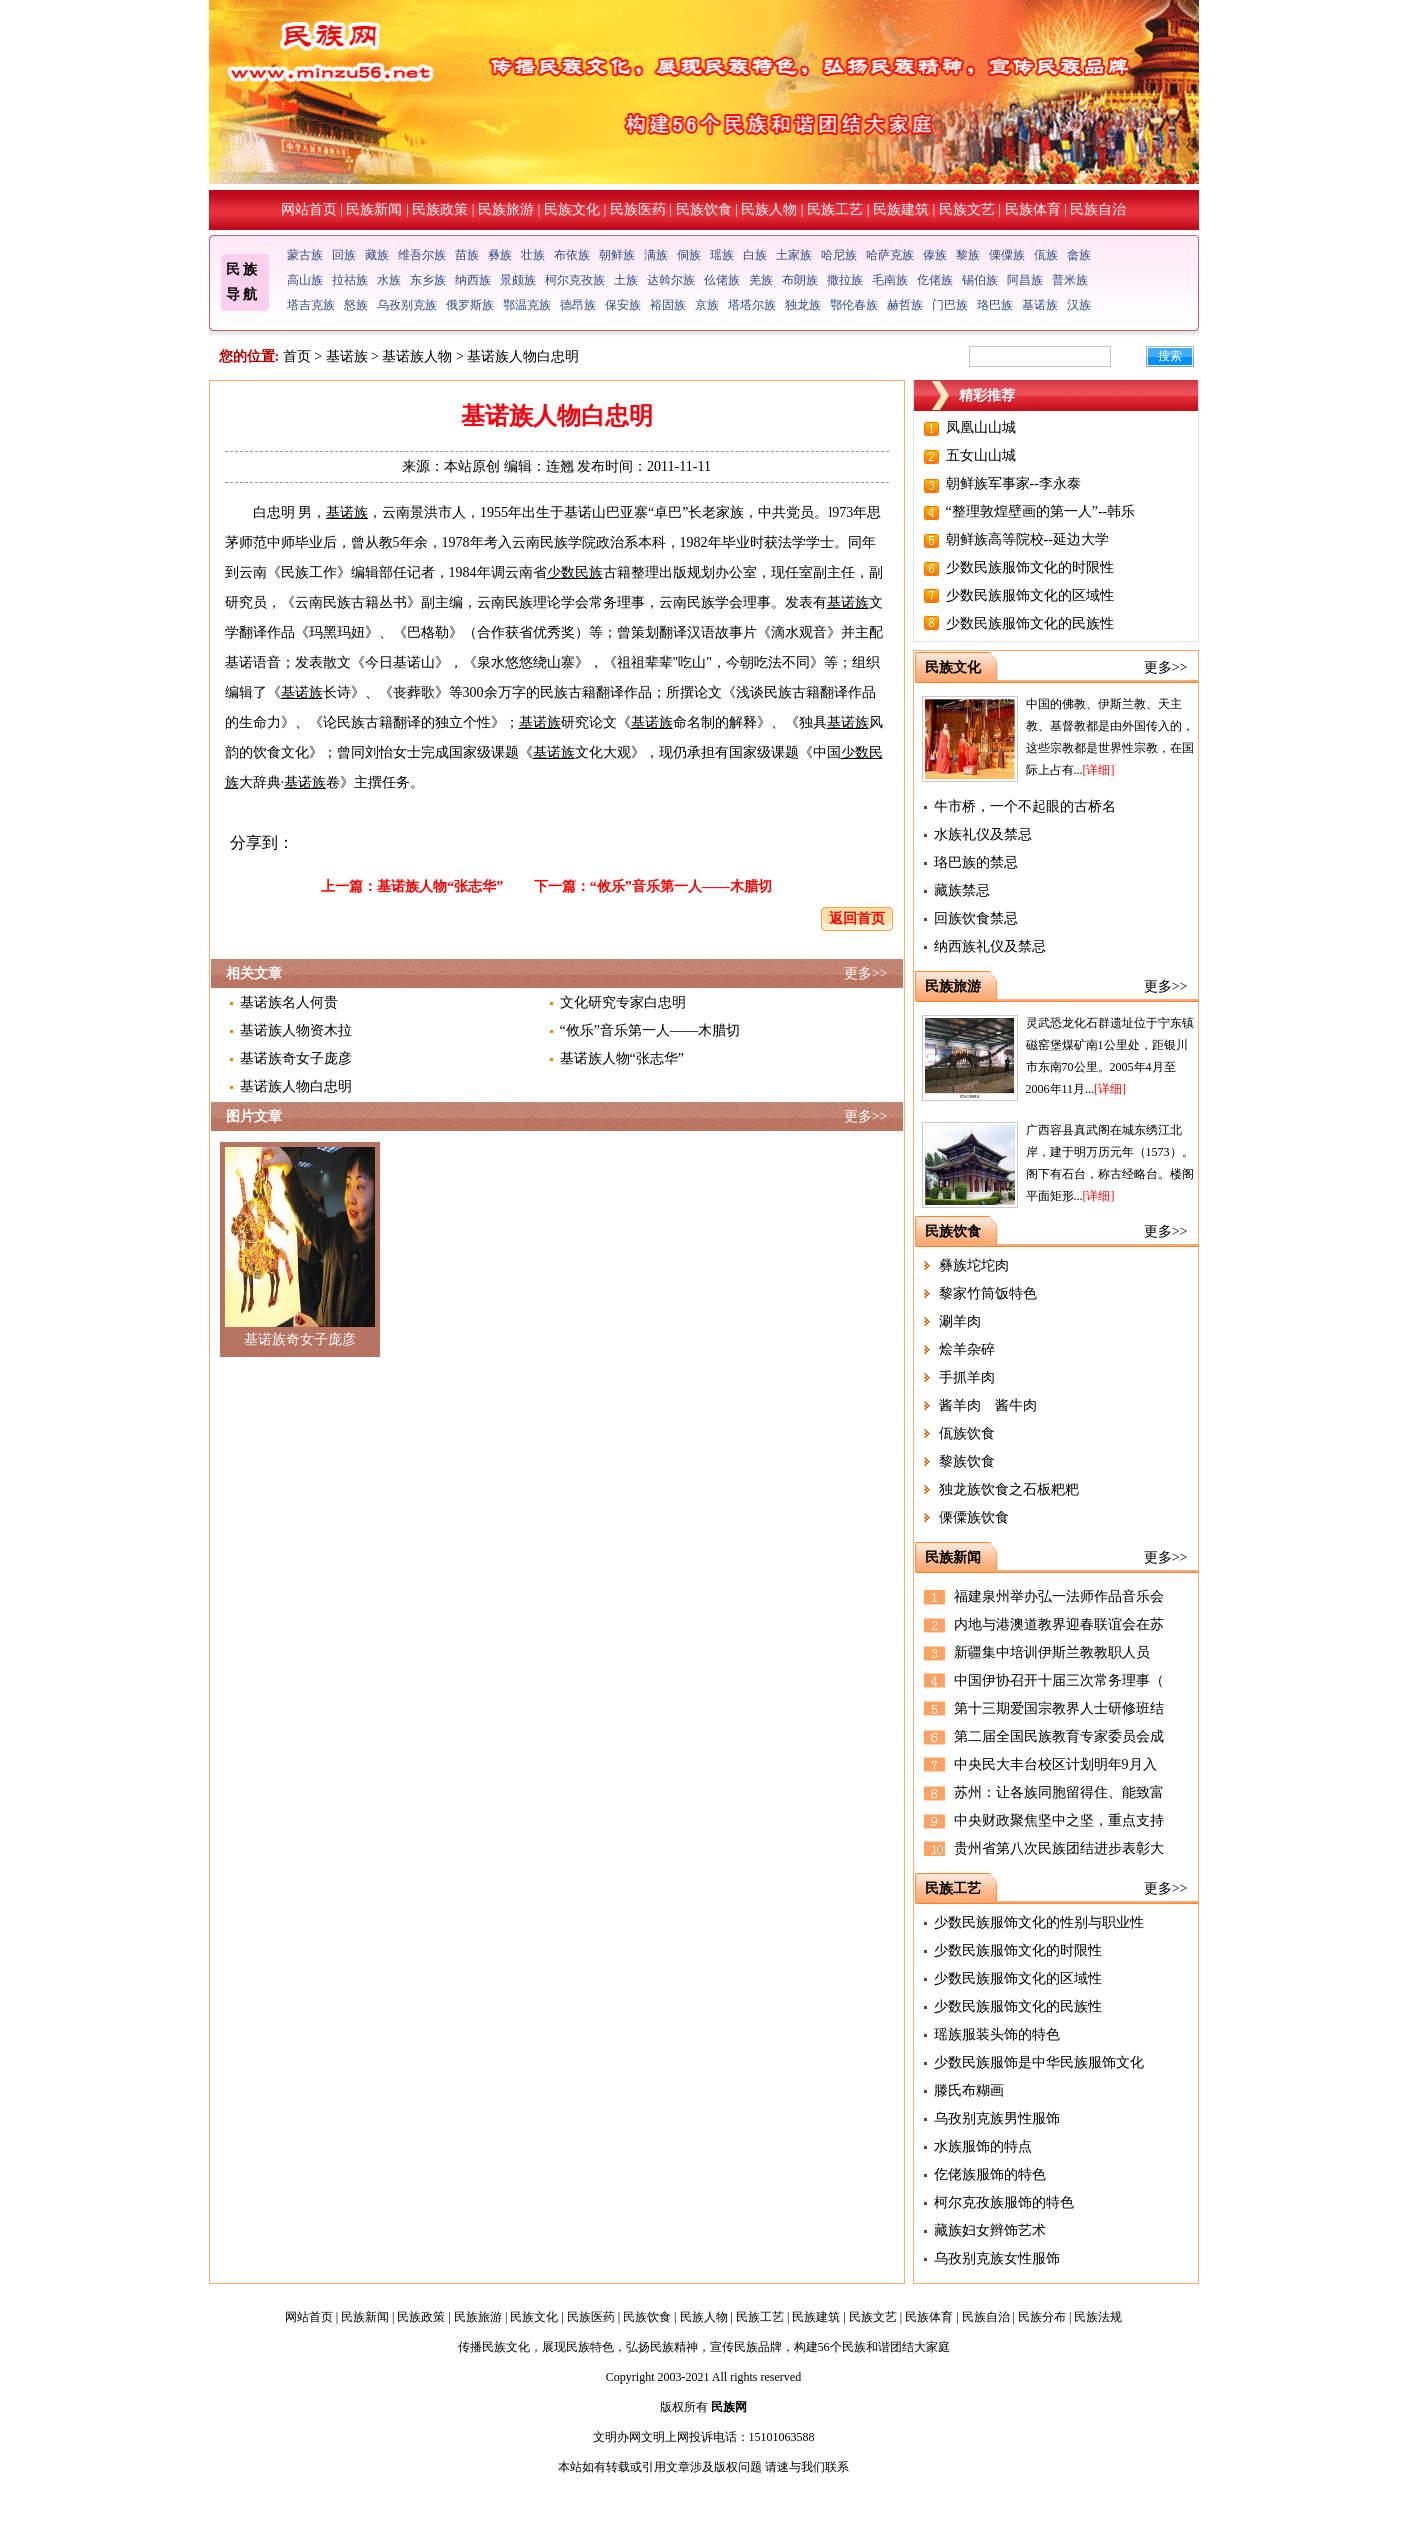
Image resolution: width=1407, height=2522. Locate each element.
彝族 (500, 255)
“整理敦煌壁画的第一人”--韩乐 (1041, 511)
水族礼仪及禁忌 (983, 834)
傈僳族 (1007, 255)
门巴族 (950, 305)
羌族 (761, 280)
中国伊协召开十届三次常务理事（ (1059, 1680)
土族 (626, 280)
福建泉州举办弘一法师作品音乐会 (1059, 1596)
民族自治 (1098, 209)
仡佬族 (935, 280)
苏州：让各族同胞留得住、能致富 (1059, 1792)
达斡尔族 (671, 280)
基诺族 (1040, 305)
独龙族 (803, 305)
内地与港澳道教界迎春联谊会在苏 (1059, 1624)
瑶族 (722, 255)
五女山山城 (981, 455)
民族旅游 (506, 209)
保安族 (623, 305)
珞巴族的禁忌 (976, 862)
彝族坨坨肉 (974, 1265)
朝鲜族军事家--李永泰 (1013, 483)
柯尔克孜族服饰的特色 (1004, 2202)
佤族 (1046, 255)
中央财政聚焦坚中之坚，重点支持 (1059, 1820)
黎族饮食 (967, 1461)
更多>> (866, 973)
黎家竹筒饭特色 (988, 1293)
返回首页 (857, 918)
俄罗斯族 (470, 305)
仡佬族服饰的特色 (990, 2174)
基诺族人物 (417, 356)
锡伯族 (980, 280)
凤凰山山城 (981, 427)
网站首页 (309, 209)
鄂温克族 (527, 305)
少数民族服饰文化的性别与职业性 (1039, 1922)
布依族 (572, 255)
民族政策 (440, 209)
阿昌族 (1025, 280)
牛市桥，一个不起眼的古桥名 (1025, 806)
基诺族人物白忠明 (296, 1086)
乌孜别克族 (407, 305)
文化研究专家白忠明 (623, 1002)
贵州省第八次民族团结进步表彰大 (1059, 1848)
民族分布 (1042, 2317)
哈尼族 (839, 255)
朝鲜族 (617, 255)
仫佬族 (722, 280)
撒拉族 (845, 280)
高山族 (305, 280)
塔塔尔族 (752, 305)
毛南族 (890, 280)
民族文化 (572, 209)
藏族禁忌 (962, 890)
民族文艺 (967, 209)
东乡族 (428, 280)
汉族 (1079, 305)
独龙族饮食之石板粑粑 (1009, 1489)
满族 (656, 255)
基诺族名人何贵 (289, 1002)
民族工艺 (835, 209)
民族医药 (638, 209)
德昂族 (578, 305)
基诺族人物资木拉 (296, 1030)
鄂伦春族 (854, 305)
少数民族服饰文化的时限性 (1030, 567)
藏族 (377, 255)
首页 (297, 356)
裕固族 (668, 305)
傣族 (935, 255)
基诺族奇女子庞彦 (296, 1058)
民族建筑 (901, 209)
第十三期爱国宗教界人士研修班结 (1059, 1708)
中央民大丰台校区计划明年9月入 (1055, 1764)
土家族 (794, 255)
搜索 (1170, 356)
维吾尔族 (422, 255)
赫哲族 (905, 305)
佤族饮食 (967, 1433)
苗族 (467, 255)
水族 (389, 280)
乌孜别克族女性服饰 (997, 2258)
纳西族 (473, 280)
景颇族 (518, 280)
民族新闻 (374, 209)
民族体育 (1033, 209)
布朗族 (800, 280)
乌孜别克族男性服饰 (997, 2118)
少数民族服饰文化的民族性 (1030, 623)
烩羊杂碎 (967, 1349)
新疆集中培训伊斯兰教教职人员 (1052, 1652)
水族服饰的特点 (983, 2146)
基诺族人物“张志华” (440, 886)
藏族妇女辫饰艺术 (990, 2230)
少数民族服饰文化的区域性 (1030, 595)
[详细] (1099, 770)
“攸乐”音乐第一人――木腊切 (681, 886)
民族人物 (769, 209)
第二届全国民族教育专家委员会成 (1059, 1736)
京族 (707, 305)
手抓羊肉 (967, 1377)
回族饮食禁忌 (976, 918)
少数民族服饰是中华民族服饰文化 (1039, 2062)
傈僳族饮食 (974, 1517)
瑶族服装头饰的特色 (997, 2034)
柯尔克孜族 (575, 280)
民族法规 (1098, 2317)
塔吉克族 (311, 305)
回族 (344, 255)
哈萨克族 (890, 255)
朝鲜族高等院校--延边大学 (1027, 539)
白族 (755, 255)
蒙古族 (305, 255)
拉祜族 (350, 280)
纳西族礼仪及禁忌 (990, 946)
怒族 (356, 305)
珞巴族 (995, 305)
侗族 (689, 255)
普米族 (1070, 280)
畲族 (1079, 255)
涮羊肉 (960, 1321)
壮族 (533, 255)
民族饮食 (704, 209)
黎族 (968, 255)
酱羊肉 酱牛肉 (988, 1405)
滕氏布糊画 (969, 2090)
